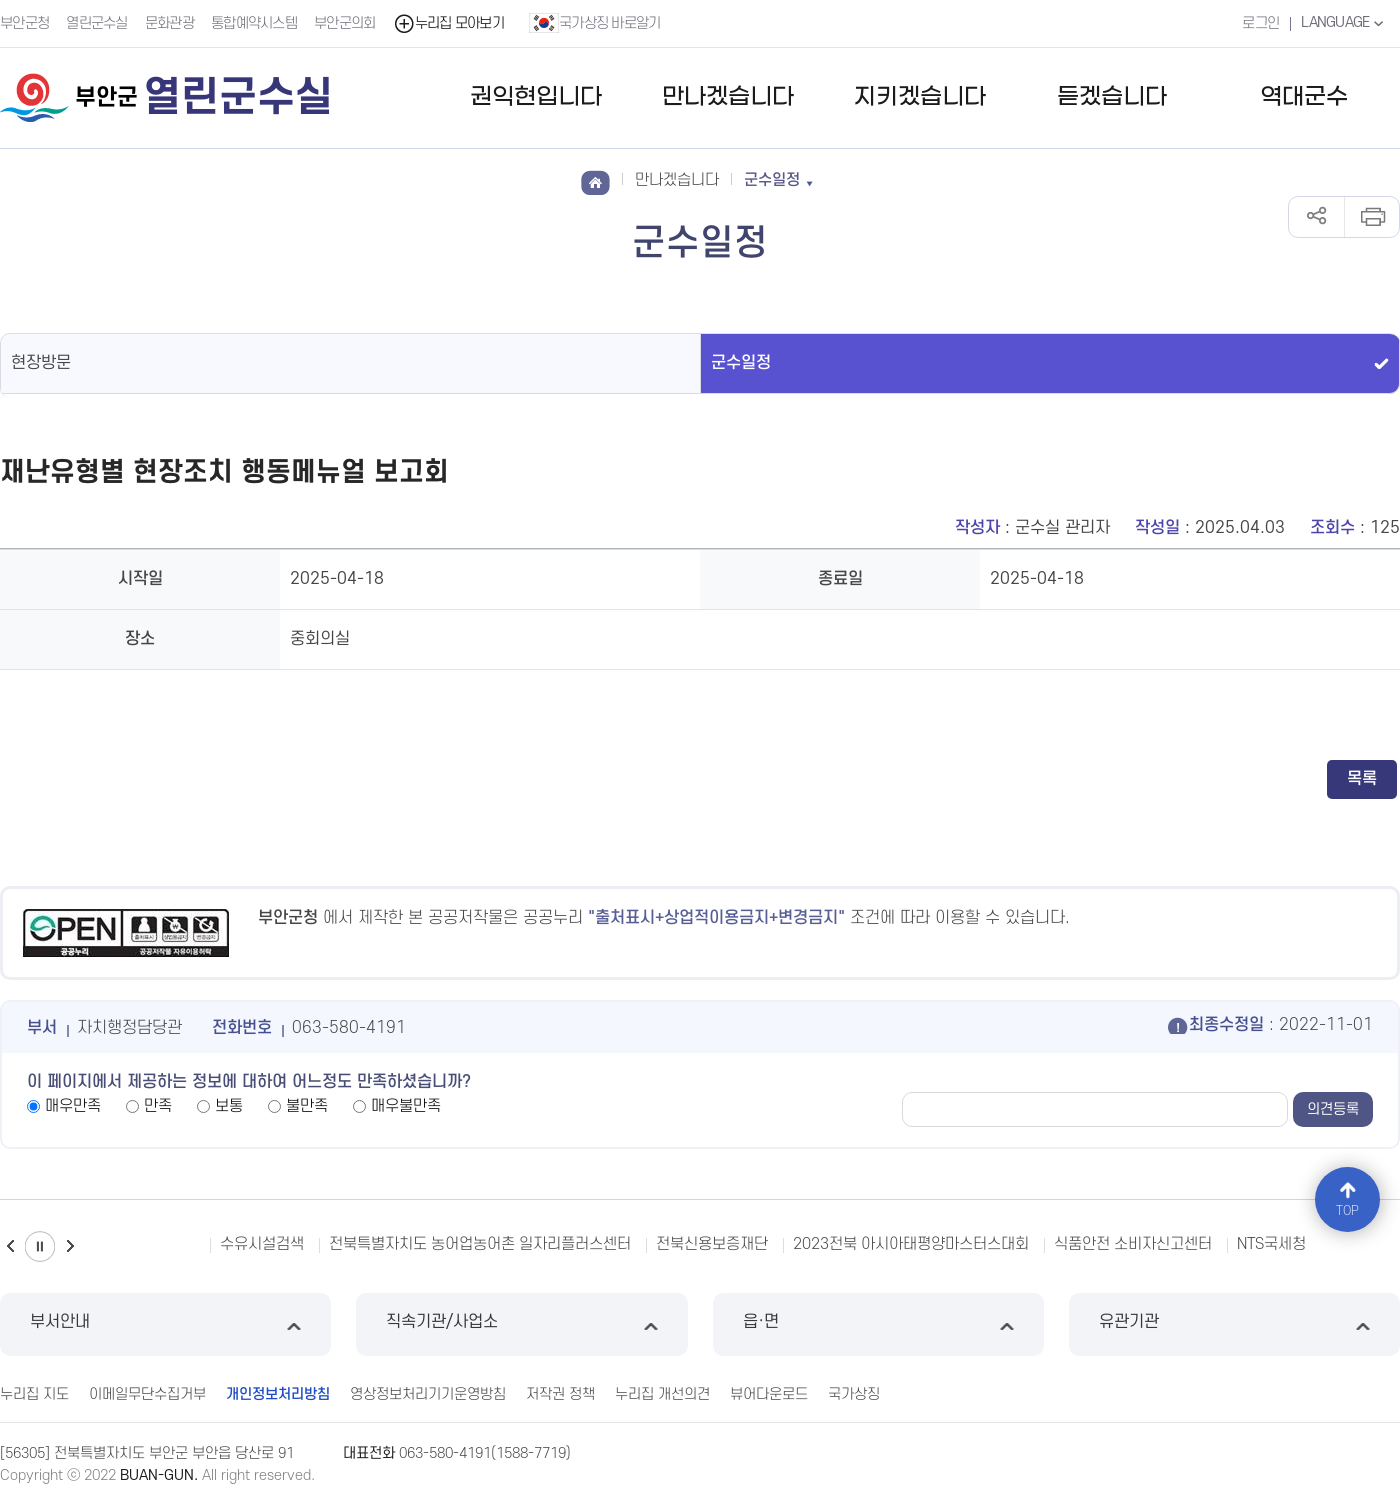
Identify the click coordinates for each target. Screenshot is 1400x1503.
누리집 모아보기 (448, 23)
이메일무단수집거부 (147, 1394)
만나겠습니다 (728, 97)
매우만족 (73, 1106)
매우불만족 (406, 1106)
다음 (70, 1246)
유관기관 (1234, 1324)
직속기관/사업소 (521, 1324)
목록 (1362, 779)
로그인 (1260, 23)
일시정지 (40, 1246)
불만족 (307, 1106)
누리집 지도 (34, 1394)
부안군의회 (345, 23)
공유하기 (1316, 217)
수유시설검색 (262, 1244)
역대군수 (1304, 97)
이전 (10, 1246)
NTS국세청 (1271, 1244)
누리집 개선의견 (662, 1394)
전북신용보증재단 (712, 1244)
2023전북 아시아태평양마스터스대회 (911, 1244)
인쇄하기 (1371, 217)
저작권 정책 (560, 1394)
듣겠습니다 (1112, 97)
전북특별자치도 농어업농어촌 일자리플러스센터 (480, 1244)
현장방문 (41, 363)
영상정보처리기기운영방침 (428, 1394)
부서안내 (165, 1324)
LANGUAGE (1344, 23)
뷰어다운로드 (769, 1394)
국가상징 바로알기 (595, 23)
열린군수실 (97, 23)
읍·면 (878, 1324)
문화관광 (169, 23)
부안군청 (24, 23)
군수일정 (741, 363)
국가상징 (854, 1394)
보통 (229, 1106)
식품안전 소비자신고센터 (1133, 1244)
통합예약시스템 (254, 23)
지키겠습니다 (920, 97)
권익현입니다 (536, 97)
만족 (158, 1106)
